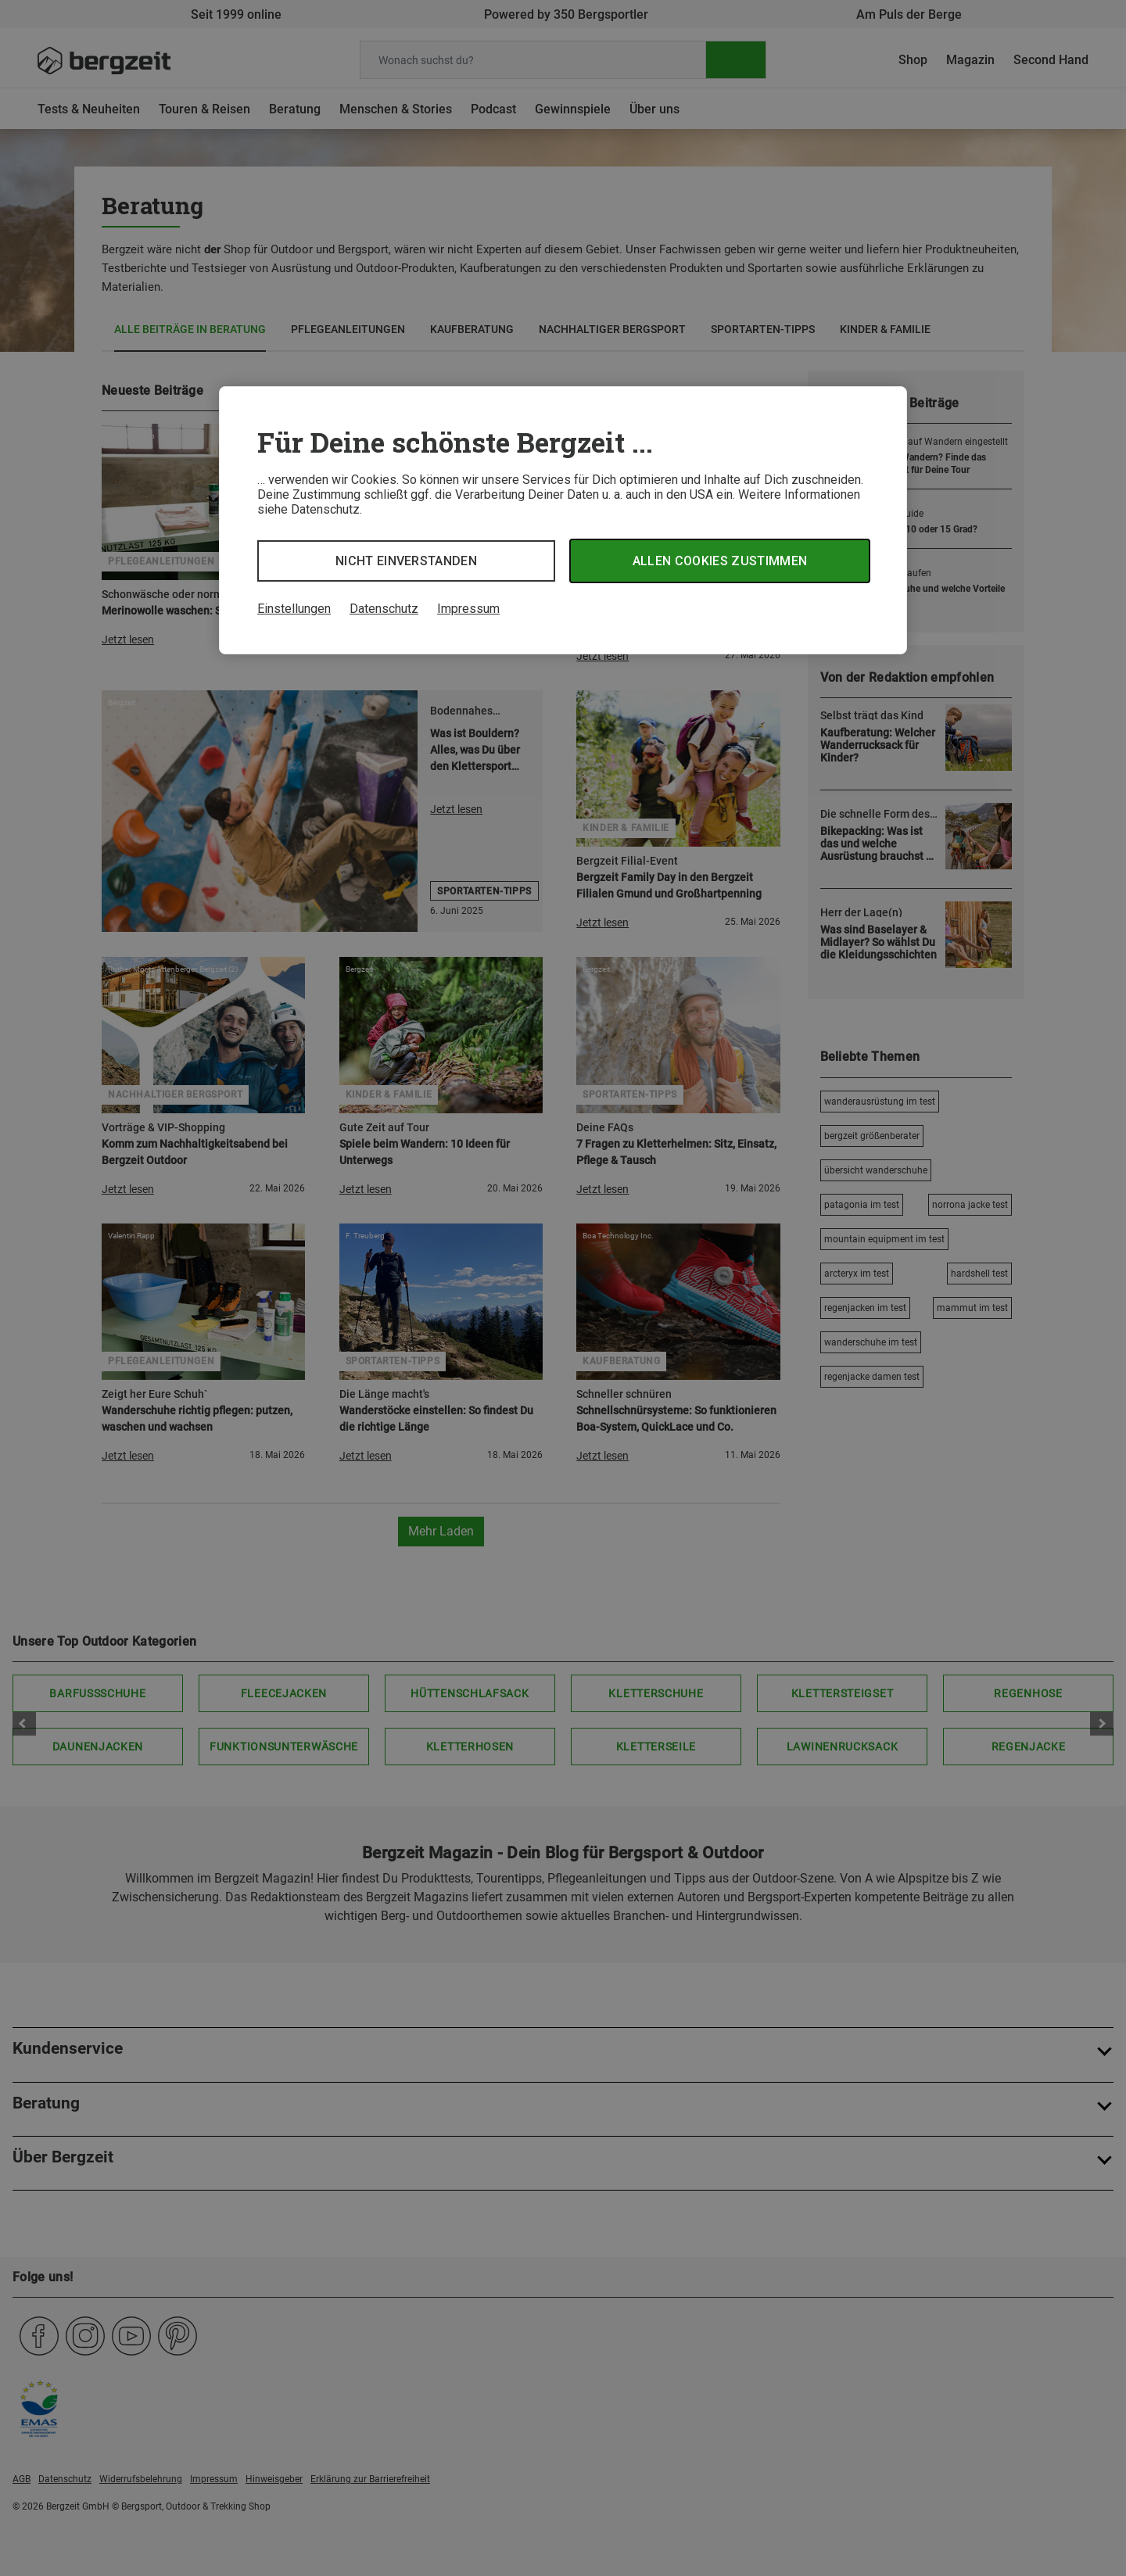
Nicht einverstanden (406, 561)
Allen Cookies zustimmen (720, 561)
